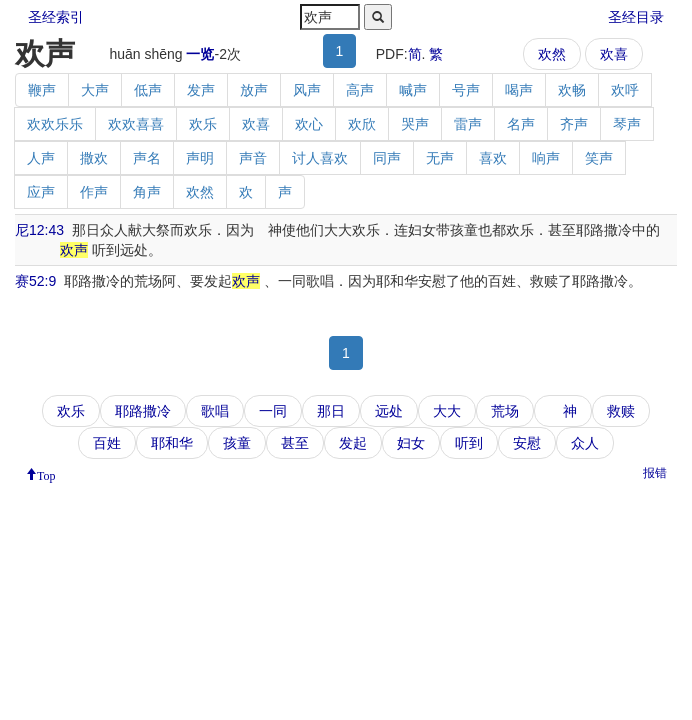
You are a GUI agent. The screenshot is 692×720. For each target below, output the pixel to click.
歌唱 (215, 411)
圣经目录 (636, 17)
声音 (253, 158)
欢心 (309, 124)
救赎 (621, 411)
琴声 (627, 124)
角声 (147, 192)
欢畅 (572, 90)
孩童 (237, 443)
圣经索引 (56, 17)
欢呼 (625, 90)
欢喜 (614, 54)
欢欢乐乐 (55, 124)
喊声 (413, 90)
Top (46, 474)
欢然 (552, 54)
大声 (95, 90)
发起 (353, 443)
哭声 (415, 124)
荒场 (505, 411)
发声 (201, 90)
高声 (360, 90)
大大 (447, 411)
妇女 (411, 443)
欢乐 (203, 124)
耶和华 (172, 443)
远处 (389, 411)
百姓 (107, 443)
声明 (200, 158)
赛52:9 (35, 281)
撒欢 (94, 158)
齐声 (574, 124)
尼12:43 (39, 230)
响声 (546, 158)
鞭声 (42, 90)
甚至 (295, 443)
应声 (41, 192)
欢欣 (362, 124)
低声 (148, 90)
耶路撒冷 (143, 411)
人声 (41, 158)
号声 (466, 90)
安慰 (527, 443)
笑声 (599, 158)
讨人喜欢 (320, 158)
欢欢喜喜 (136, 124)
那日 (331, 411)
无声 (440, 158)
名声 (521, 124)
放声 (254, 90)
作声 (94, 192)
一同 (273, 411)
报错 (655, 473)
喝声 (519, 90)
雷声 (468, 124)
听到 (469, 443)
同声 (387, 158)
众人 (585, 443)
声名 (147, 158)
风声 (307, 90)
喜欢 (493, 158)
